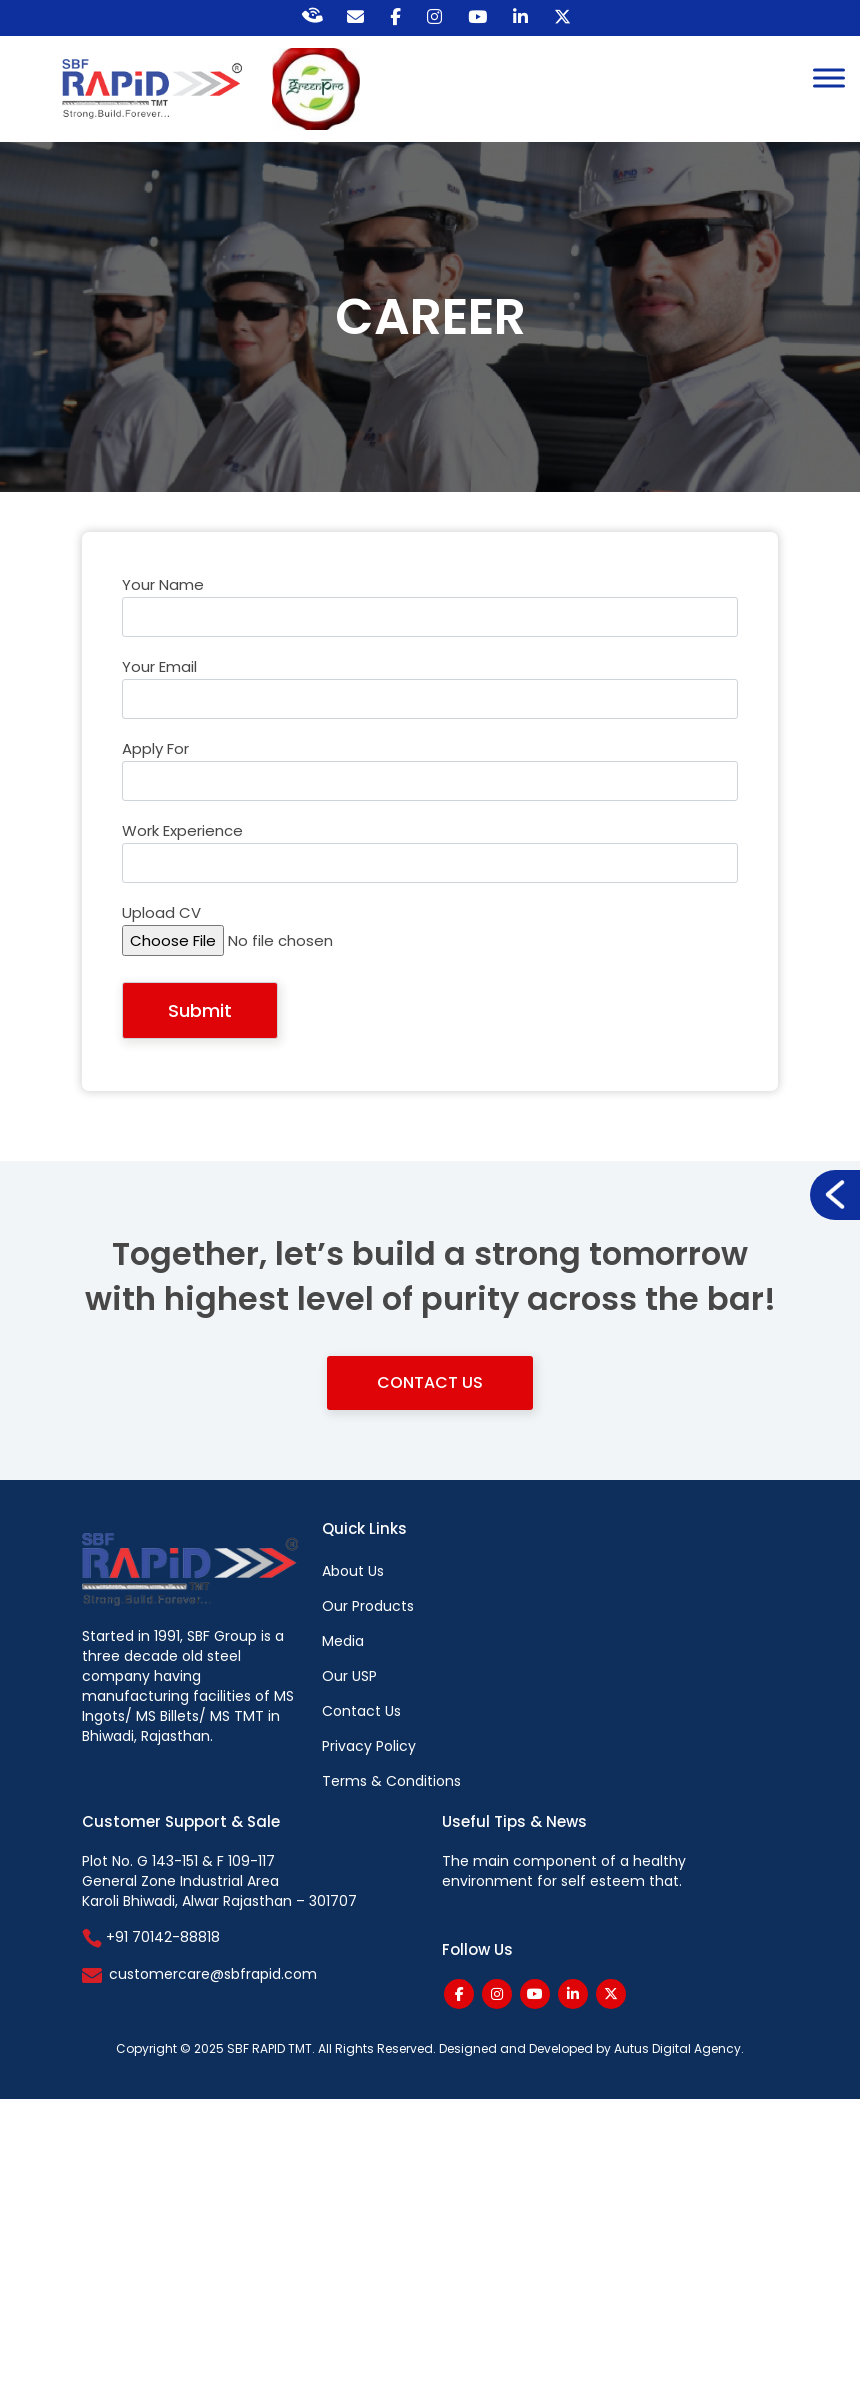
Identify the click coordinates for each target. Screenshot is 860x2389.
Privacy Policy (369, 1746)
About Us (353, 1571)
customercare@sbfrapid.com (213, 1974)
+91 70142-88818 (151, 1937)
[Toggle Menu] (829, 77)
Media (343, 1641)
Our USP (349, 1676)
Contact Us (430, 1382)
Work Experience (430, 860)
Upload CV (430, 942)
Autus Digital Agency (677, 2048)
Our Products (368, 1606)
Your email (430, 696)
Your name (430, 614)
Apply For (430, 778)
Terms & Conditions (391, 1781)
